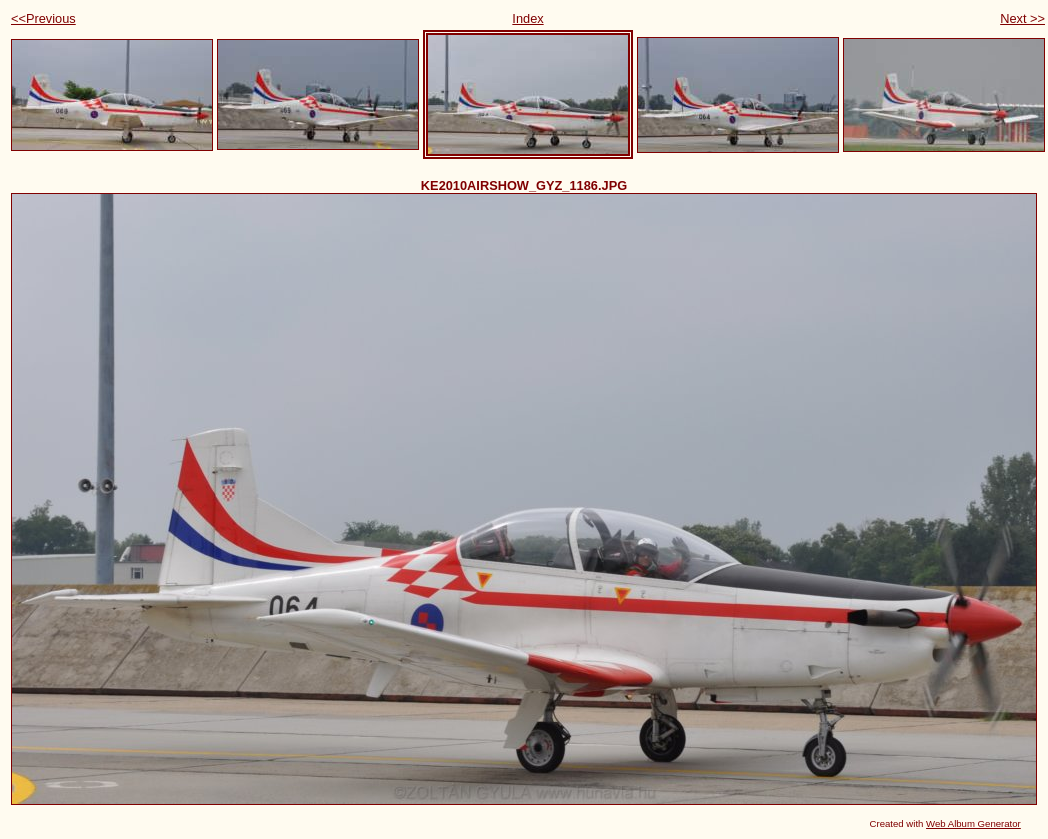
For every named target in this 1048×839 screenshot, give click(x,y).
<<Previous (43, 18)
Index (527, 18)
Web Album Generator (973, 823)
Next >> (1022, 18)
